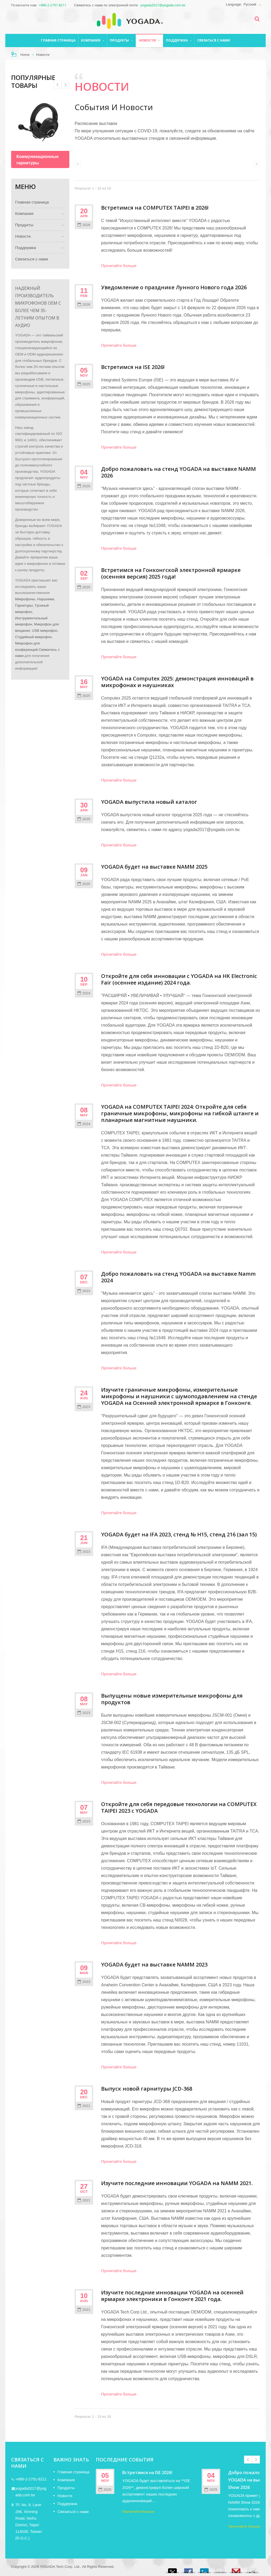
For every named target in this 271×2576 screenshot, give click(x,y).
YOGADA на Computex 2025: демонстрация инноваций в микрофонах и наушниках (177, 682)
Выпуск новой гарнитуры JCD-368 (146, 2088)
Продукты (121, 40)
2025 (84, 384)
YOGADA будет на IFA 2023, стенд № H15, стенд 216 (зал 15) (179, 1534)
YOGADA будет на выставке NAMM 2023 (154, 1964)
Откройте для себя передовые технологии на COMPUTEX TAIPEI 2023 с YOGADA (178, 1807)
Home (25, 55)
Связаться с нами (214, 40)
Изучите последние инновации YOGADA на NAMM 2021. (177, 2183)
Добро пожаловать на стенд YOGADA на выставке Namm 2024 (178, 1277)
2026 (84, 225)
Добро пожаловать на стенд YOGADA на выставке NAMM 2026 (178, 472)
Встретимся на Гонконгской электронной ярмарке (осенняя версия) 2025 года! (171, 573)
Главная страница (58, 40)
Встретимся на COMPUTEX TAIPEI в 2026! (155, 207)
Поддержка (178, 40)
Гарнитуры (24, 605)
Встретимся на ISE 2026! (133, 367)
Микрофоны (25, 599)
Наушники (45, 599)
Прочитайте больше (119, 266)
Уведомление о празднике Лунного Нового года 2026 (174, 287)
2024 (84, 993)
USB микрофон (44, 631)
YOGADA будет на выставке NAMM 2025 (154, 866)
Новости (149, 40)
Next (57, 85)
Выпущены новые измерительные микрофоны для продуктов (172, 1699)
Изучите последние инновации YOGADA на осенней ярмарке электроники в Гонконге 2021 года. (172, 2296)
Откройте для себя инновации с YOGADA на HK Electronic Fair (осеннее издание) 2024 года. (179, 979)
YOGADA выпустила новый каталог (149, 801)
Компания (92, 40)
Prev (65, 85)
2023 (84, 1291)
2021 (84, 2106)
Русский (250, 4)
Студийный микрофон (33, 637)
